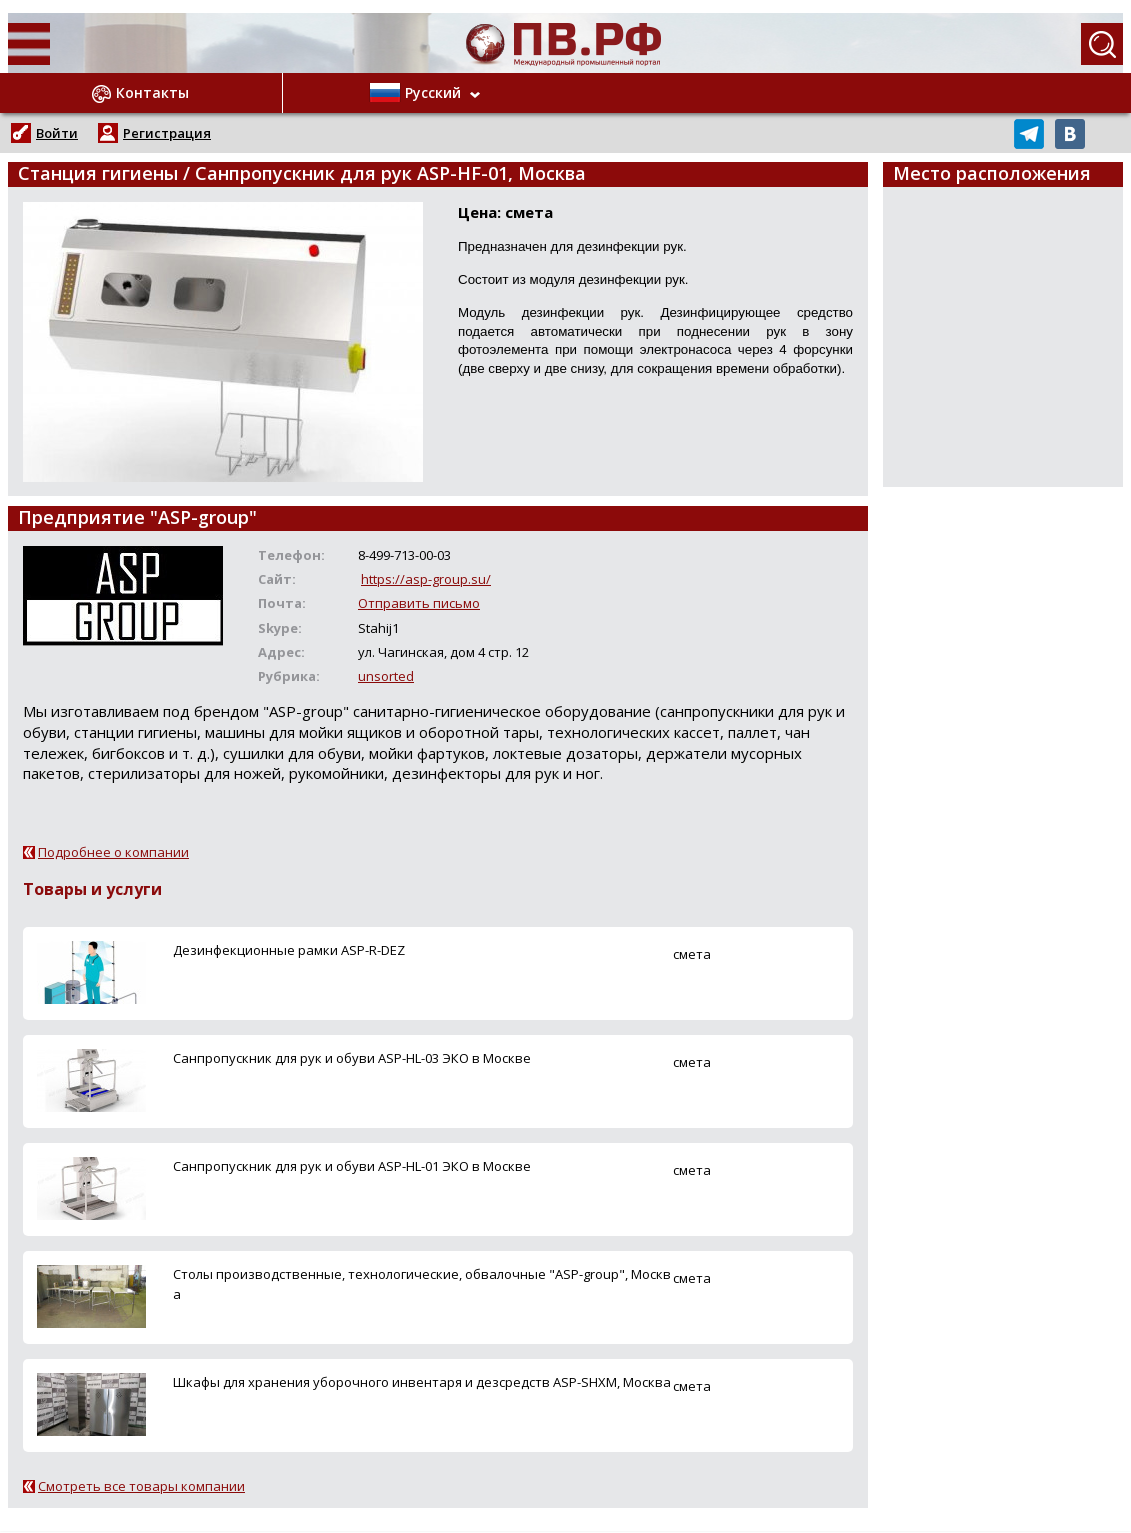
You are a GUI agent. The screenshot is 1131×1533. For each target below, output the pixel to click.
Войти (57, 133)
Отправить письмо (419, 603)
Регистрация (167, 133)
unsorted (386, 676)
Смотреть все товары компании (141, 1486)
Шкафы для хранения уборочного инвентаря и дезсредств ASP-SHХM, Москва (422, 1382)
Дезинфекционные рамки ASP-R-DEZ (289, 950)
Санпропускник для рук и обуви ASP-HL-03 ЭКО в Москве (352, 1058)
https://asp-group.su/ (426, 579)
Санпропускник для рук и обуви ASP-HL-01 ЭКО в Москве (352, 1166)
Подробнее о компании (113, 852)
